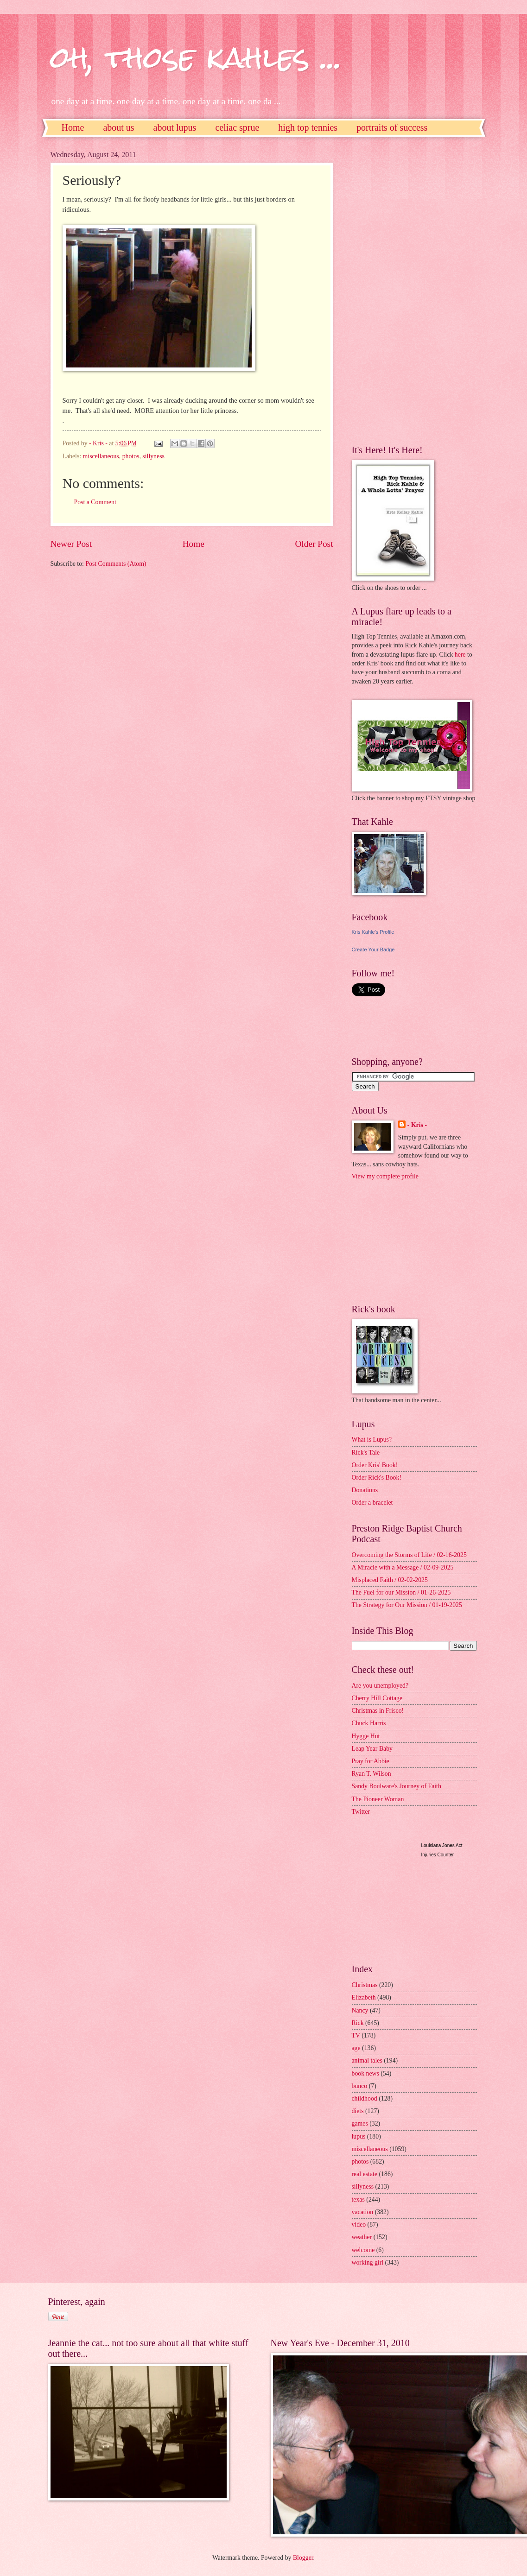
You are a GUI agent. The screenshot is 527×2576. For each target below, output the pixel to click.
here (460, 654)
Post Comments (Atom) (115, 563)
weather (362, 2237)
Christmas (365, 1984)
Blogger (303, 2557)
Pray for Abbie (370, 1761)
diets (358, 2111)
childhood (364, 2098)
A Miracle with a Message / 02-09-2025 (403, 1567)
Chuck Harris (369, 1723)
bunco (360, 2085)
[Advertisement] (389, 290)
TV (356, 2035)
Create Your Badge (373, 949)
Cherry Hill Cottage (377, 1698)
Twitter (361, 1811)
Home (73, 127)
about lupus (175, 127)
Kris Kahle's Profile (373, 932)
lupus (359, 2136)
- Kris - (417, 1124)
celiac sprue (237, 127)
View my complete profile (385, 1176)
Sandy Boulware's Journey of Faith (396, 1786)
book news (365, 2073)
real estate (365, 2174)
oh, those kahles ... (196, 57)
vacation (363, 2212)
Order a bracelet (372, 1502)
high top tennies (307, 127)
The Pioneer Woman (378, 1799)
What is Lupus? (372, 1439)
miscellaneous (101, 456)
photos (131, 456)
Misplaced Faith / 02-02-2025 (390, 1579)
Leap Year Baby (372, 1748)
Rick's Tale (366, 1452)
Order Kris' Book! (375, 1465)
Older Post (314, 544)
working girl (368, 2262)
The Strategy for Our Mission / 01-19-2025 (407, 1604)
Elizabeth (364, 1997)
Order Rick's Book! (376, 1477)
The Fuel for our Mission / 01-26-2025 (401, 1592)
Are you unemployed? (380, 1685)
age (356, 2047)
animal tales (367, 2060)
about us (118, 127)
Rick (358, 2022)
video (359, 2224)
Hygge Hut (366, 1736)
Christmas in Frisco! (378, 1710)
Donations (365, 1490)
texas (358, 2199)
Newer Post (71, 544)
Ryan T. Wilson (371, 1773)
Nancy (360, 2010)
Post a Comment (95, 502)
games (360, 2123)
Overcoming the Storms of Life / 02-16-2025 (409, 1554)
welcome (363, 2250)
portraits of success (391, 127)
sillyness (153, 456)
